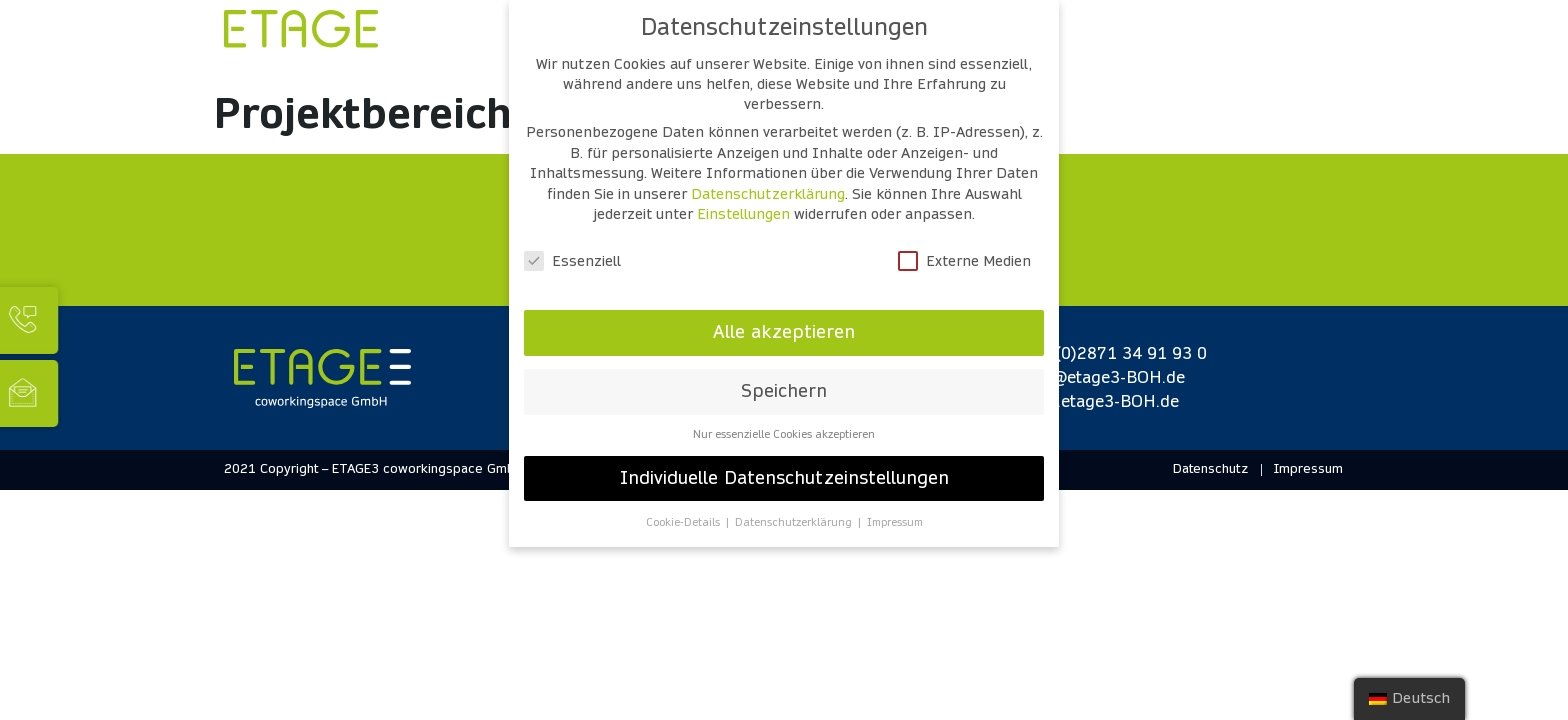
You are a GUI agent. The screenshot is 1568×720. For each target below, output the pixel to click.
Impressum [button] (895, 522)
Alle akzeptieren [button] (784, 332)
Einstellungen (743, 214)
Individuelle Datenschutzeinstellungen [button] (784, 478)
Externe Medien (964, 261)
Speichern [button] (784, 391)
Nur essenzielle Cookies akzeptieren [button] (784, 434)
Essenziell (572, 261)
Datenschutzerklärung (768, 194)
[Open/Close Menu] (1306, 41)
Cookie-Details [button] (684, 522)
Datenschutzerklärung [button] (795, 522)
